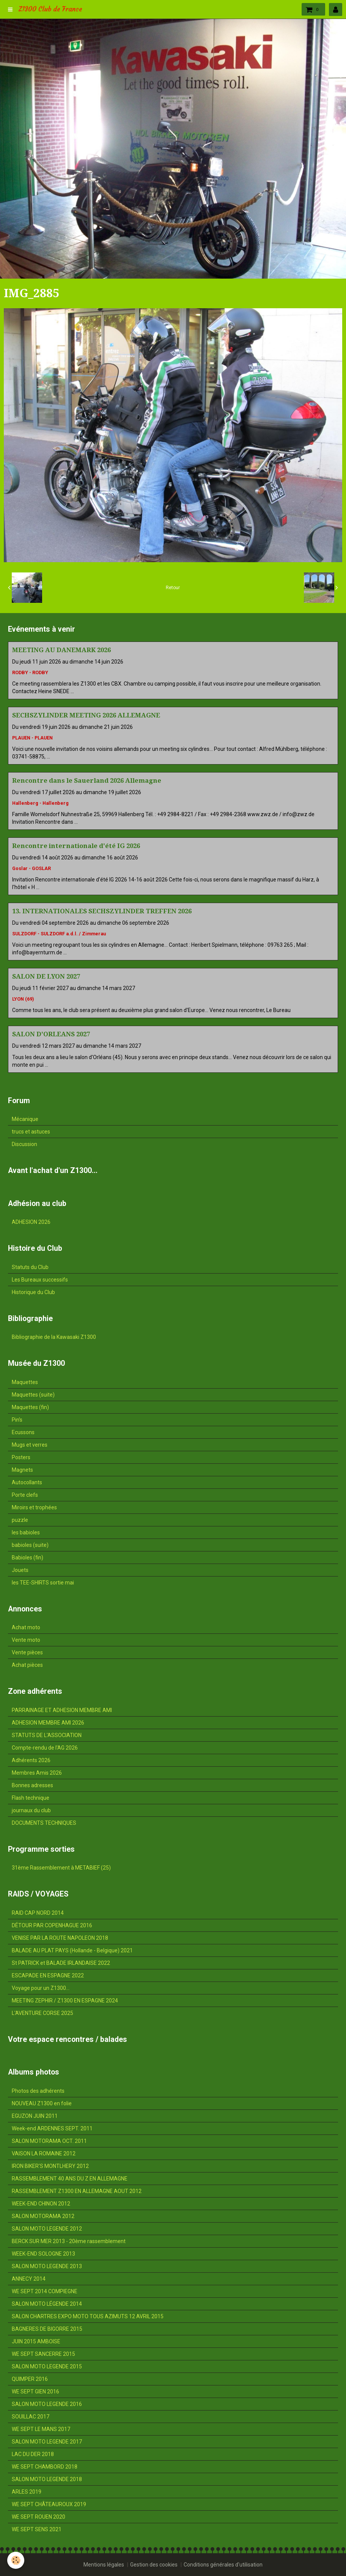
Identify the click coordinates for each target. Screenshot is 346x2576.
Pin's (17, 1420)
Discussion (24, 1144)
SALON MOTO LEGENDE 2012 (47, 2229)
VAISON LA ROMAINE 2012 (43, 2153)
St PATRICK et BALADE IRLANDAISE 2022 (61, 1963)
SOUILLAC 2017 (30, 2417)
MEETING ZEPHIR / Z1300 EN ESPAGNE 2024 (65, 2000)
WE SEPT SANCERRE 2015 (43, 2354)
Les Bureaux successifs (40, 1280)
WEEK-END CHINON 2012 (41, 2204)
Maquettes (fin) (30, 1407)
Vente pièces (27, 1652)
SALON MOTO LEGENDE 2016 (47, 2404)
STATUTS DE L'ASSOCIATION (47, 1735)
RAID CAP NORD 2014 (38, 1913)
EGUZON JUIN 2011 (35, 2116)
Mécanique (25, 1119)
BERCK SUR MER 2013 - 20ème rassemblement (69, 2241)
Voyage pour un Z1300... (40, 1988)
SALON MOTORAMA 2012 (43, 2216)
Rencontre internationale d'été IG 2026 (76, 846)
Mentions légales (103, 2565)
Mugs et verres (29, 1445)
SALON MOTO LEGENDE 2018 (47, 2479)
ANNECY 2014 (29, 2279)
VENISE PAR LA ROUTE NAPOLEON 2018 (60, 1938)
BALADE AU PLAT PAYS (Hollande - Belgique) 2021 (72, 1950)
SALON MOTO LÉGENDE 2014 (47, 2304)
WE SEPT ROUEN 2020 (38, 2517)
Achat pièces (27, 1665)
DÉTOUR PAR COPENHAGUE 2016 (52, 1925)
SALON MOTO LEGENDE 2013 (47, 2266)
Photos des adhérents (38, 2091)
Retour (173, 587)
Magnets (22, 1470)
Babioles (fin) (27, 1557)
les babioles (26, 1532)
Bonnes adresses (32, 1785)
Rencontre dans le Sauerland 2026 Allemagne (86, 780)
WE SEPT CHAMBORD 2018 (44, 2467)
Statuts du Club (30, 1267)
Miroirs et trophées (34, 1507)
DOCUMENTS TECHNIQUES (44, 1823)
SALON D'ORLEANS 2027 (51, 1034)
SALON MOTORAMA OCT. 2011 (49, 2141)
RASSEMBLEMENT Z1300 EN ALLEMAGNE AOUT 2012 (77, 2191)
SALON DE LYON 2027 (46, 976)
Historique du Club (33, 1292)
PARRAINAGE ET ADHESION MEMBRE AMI (62, 1710)
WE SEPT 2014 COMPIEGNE (44, 2291)
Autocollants (27, 1482)
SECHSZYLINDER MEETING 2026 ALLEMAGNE (86, 715)
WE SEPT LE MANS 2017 (41, 2429)
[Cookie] (16, 2560)
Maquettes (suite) (33, 1395)
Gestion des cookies (154, 2565)
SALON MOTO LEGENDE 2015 (47, 2366)
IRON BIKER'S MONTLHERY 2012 (50, 2166)
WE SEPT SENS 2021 (36, 2529)
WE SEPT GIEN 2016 (35, 2391)
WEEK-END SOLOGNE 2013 (43, 2254)
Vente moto (26, 1640)
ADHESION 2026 (31, 1222)
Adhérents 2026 (31, 1760)
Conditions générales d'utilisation (223, 2565)
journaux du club (31, 1810)
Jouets (20, 1570)
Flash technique (30, 1798)
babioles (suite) (30, 1545)
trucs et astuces (31, 1132)
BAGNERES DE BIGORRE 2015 (47, 2329)
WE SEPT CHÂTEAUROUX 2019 (49, 2504)
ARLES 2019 (26, 2492)
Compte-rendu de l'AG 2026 (45, 1748)
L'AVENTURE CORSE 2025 (42, 2013)
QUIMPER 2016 (30, 2379)
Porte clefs (25, 1495)
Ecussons (23, 1432)
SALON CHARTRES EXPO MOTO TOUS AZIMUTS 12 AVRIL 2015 (88, 2316)
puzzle (20, 1520)
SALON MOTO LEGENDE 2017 (47, 2442)
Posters (21, 1457)
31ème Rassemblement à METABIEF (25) (61, 1868)
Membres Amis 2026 (37, 1773)
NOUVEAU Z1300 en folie (42, 2103)
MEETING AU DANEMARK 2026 (61, 650)
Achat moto (26, 1627)
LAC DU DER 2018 (33, 2454)
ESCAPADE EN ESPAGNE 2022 (48, 1975)
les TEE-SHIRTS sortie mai (43, 1583)
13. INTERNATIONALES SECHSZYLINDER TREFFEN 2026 (102, 911)
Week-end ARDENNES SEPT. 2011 (52, 2128)
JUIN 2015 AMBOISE (36, 2341)
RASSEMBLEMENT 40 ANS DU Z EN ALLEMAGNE (69, 2179)
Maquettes (25, 1382)
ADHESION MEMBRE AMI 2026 (48, 1723)
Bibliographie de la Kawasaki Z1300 (54, 1337)
